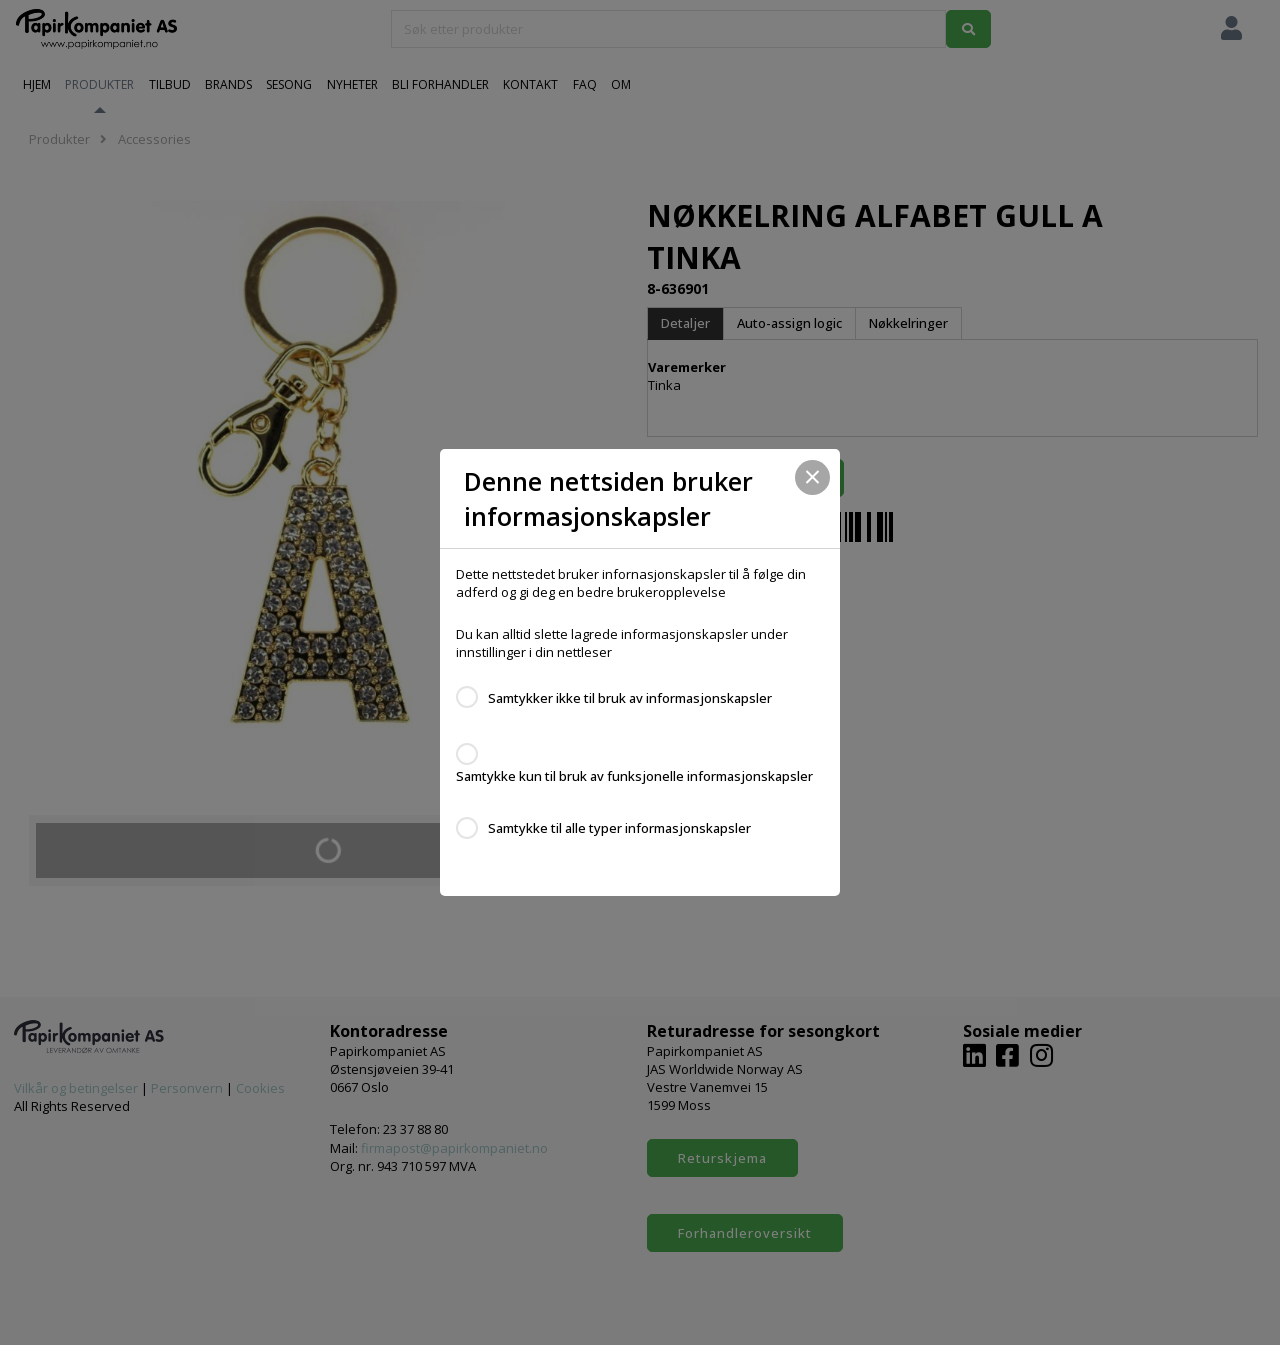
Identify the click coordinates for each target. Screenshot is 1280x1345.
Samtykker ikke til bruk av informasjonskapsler (630, 698)
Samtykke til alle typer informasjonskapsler (619, 828)
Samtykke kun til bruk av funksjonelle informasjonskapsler (634, 776)
